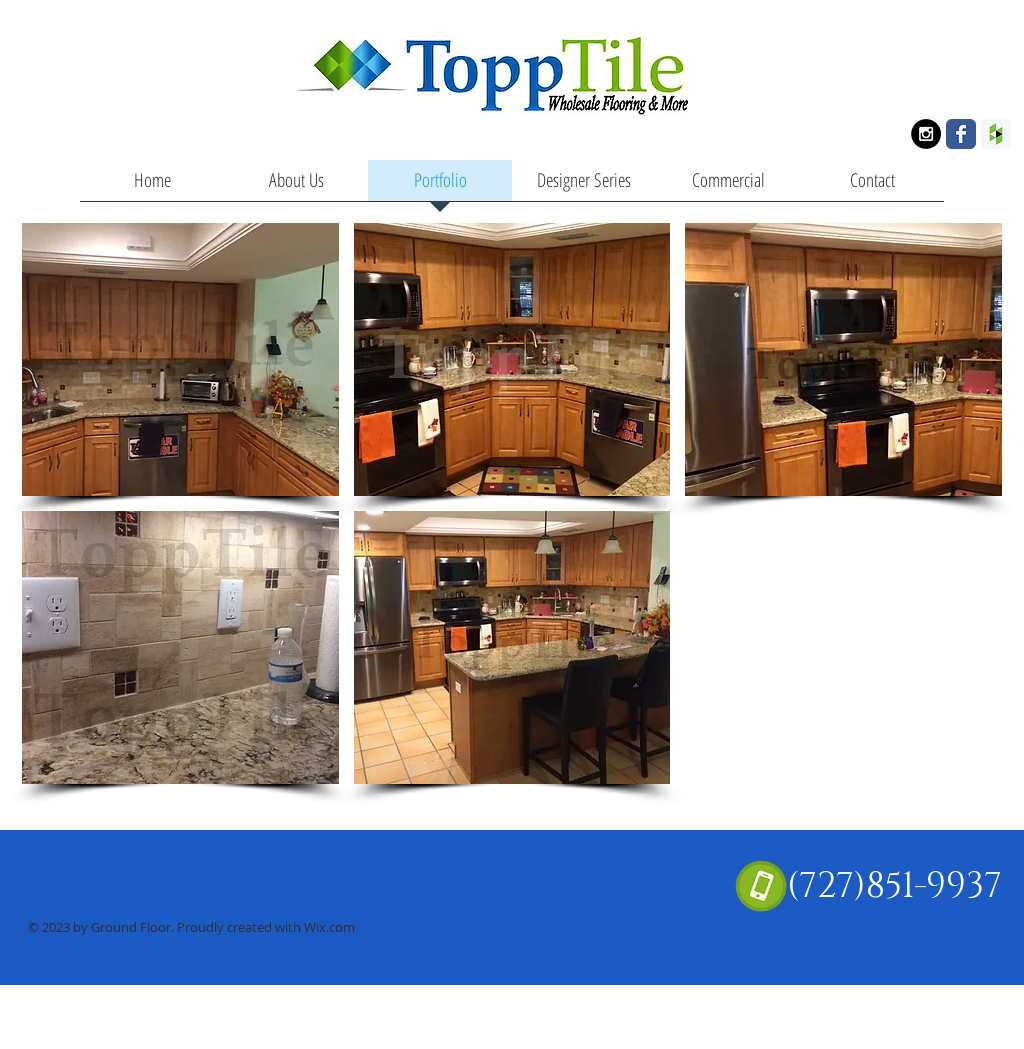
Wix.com (329, 927)
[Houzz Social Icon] (996, 134)
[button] (180, 359)
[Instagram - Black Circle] (926, 134)
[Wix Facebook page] (961, 134)
